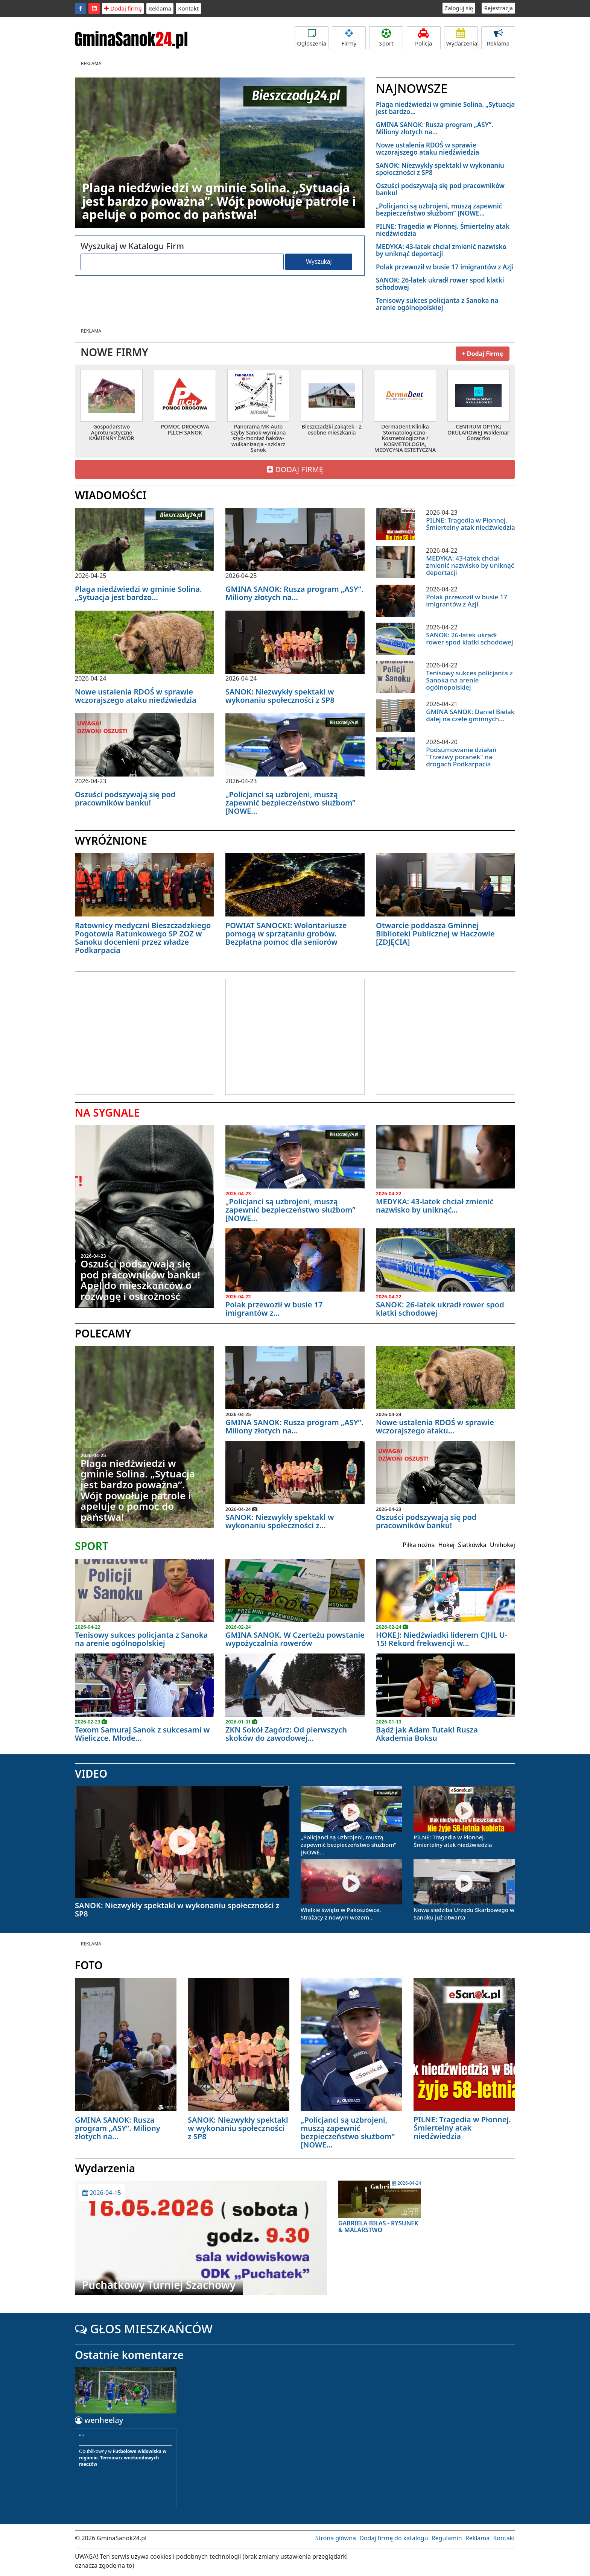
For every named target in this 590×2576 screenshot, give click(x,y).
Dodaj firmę (122, 8)
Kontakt (188, 8)
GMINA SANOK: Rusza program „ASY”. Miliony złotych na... (434, 128)
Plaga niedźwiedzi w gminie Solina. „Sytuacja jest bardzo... (445, 108)
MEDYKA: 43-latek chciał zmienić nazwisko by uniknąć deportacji (441, 250)
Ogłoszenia (311, 38)
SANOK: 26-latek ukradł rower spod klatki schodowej (440, 284)
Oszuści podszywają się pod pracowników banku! (440, 189)
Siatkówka (472, 1545)
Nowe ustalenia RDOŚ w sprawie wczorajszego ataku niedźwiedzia (427, 149)
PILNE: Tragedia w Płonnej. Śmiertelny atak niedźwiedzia (442, 230)
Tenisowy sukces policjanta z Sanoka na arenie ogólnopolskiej (437, 304)
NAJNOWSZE (411, 88)
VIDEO (91, 1773)
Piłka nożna (419, 1545)
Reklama (160, 8)
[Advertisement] (138, 1035)
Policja (423, 38)
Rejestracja (498, 8)
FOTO (89, 1965)
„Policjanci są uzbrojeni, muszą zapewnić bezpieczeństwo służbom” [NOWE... (439, 209)
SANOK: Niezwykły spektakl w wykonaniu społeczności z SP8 (440, 169)
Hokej (446, 1545)
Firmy (348, 38)
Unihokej (502, 1545)
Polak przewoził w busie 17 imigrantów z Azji (445, 267)
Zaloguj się (459, 8)
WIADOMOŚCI (110, 495)
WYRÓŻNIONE (111, 840)
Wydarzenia (461, 38)
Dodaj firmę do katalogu (393, 2538)
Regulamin (447, 2538)
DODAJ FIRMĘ (295, 469)
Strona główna (335, 2538)
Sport (386, 38)
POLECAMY (103, 1333)
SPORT (91, 1546)
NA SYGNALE (107, 1112)
